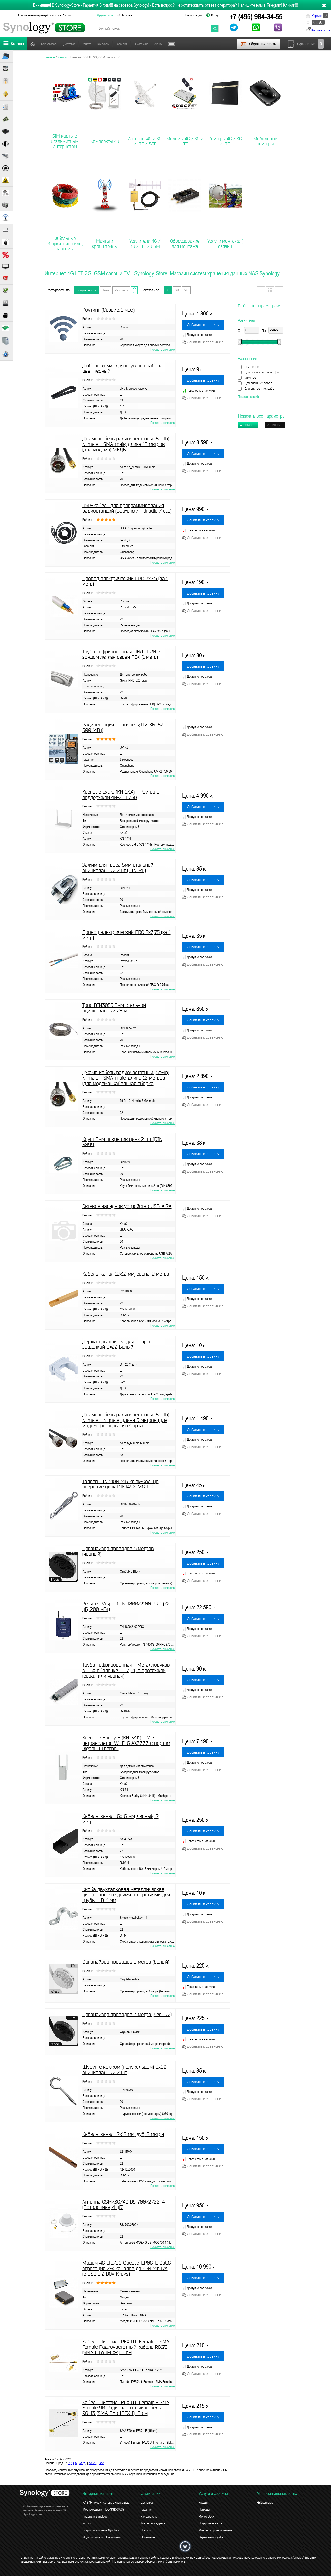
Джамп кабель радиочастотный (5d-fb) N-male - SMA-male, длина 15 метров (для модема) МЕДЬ (125, 444)
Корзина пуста (320, 30)
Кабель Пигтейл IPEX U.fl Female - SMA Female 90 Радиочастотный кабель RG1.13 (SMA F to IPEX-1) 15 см (125, 2408)
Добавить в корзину (203, 325)
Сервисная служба (211, 2537)
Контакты (103, 44)
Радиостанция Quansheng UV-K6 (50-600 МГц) (124, 727)
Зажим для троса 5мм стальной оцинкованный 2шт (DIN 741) (117, 867)
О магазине (141, 44)
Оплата (86, 44)
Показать (248, 424)
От (240, 331)
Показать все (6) (248, 397)
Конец (93, 2463)
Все (101, 2463)
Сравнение (306, 44)
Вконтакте (265, 2502)
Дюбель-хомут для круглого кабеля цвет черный (122, 368)
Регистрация (193, 15)
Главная (32, 44)
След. (82, 2463)
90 (186, 290)
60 (177, 290)
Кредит (203, 2502)
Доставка (69, 44)
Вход (214, 15)
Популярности (86, 290)
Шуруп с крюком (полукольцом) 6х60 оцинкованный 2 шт (124, 2069)
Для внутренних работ (260, 388)
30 (167, 290)
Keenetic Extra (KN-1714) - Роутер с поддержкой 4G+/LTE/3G (120, 794)
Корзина (317, 16)
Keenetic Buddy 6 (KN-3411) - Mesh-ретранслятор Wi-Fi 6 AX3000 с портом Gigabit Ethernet (126, 1743)
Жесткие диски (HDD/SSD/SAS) (103, 2509)
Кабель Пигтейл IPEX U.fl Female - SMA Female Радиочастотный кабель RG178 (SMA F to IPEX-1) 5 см (125, 2347)
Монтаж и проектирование (215, 2530)
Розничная (246, 320)
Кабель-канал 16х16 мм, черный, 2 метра (120, 1818)
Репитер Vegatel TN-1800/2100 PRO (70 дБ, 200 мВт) (126, 1606)
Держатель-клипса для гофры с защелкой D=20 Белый (118, 1344)
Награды (204, 2509)
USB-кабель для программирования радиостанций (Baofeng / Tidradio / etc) (126, 508)
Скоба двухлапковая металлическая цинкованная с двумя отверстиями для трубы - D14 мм (126, 1895)
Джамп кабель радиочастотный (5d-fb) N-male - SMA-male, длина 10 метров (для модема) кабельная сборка (125, 1078)
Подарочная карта (210, 2523)
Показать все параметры (261, 416)
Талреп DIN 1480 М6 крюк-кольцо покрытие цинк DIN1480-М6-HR (120, 1484)
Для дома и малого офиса (263, 372)
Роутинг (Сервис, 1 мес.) (108, 310)
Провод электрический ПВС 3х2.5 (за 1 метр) (125, 581)
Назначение (247, 359)
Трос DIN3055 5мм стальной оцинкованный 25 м (114, 1007)
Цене (105, 290)
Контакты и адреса (153, 2523)
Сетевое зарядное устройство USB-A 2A (127, 1206)
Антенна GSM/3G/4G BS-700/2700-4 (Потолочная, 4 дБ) (123, 2204)
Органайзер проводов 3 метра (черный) (127, 2014)
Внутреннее (252, 366)
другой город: (106, 15)
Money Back (206, 2516)
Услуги (87, 2523)
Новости (146, 2530)
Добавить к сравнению (202, 342)
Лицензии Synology (95, 2516)
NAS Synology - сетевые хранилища (106, 2502)
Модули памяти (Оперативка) (102, 2537)
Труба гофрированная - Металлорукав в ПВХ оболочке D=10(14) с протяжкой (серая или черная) (126, 1670)
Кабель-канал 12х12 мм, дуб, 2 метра (123, 2134)
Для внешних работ (258, 383)
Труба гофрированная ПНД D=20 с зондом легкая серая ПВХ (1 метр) (121, 654)
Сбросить (275, 424)
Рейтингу (121, 290)
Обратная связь (258, 44)
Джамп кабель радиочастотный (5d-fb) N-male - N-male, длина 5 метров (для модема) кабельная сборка (125, 1420)
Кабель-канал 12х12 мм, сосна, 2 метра (125, 1274)
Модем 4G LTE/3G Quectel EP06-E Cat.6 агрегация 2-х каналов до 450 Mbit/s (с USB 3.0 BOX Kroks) (126, 2268)
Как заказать (49, 44)
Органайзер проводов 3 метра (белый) (125, 1962)
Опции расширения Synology (101, 2530)
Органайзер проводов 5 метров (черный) (118, 1551)
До (264, 331)
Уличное (250, 377)
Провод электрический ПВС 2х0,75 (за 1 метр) (126, 934)
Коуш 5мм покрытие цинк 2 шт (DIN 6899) (122, 1141)
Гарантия (121, 44)
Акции (158, 44)
